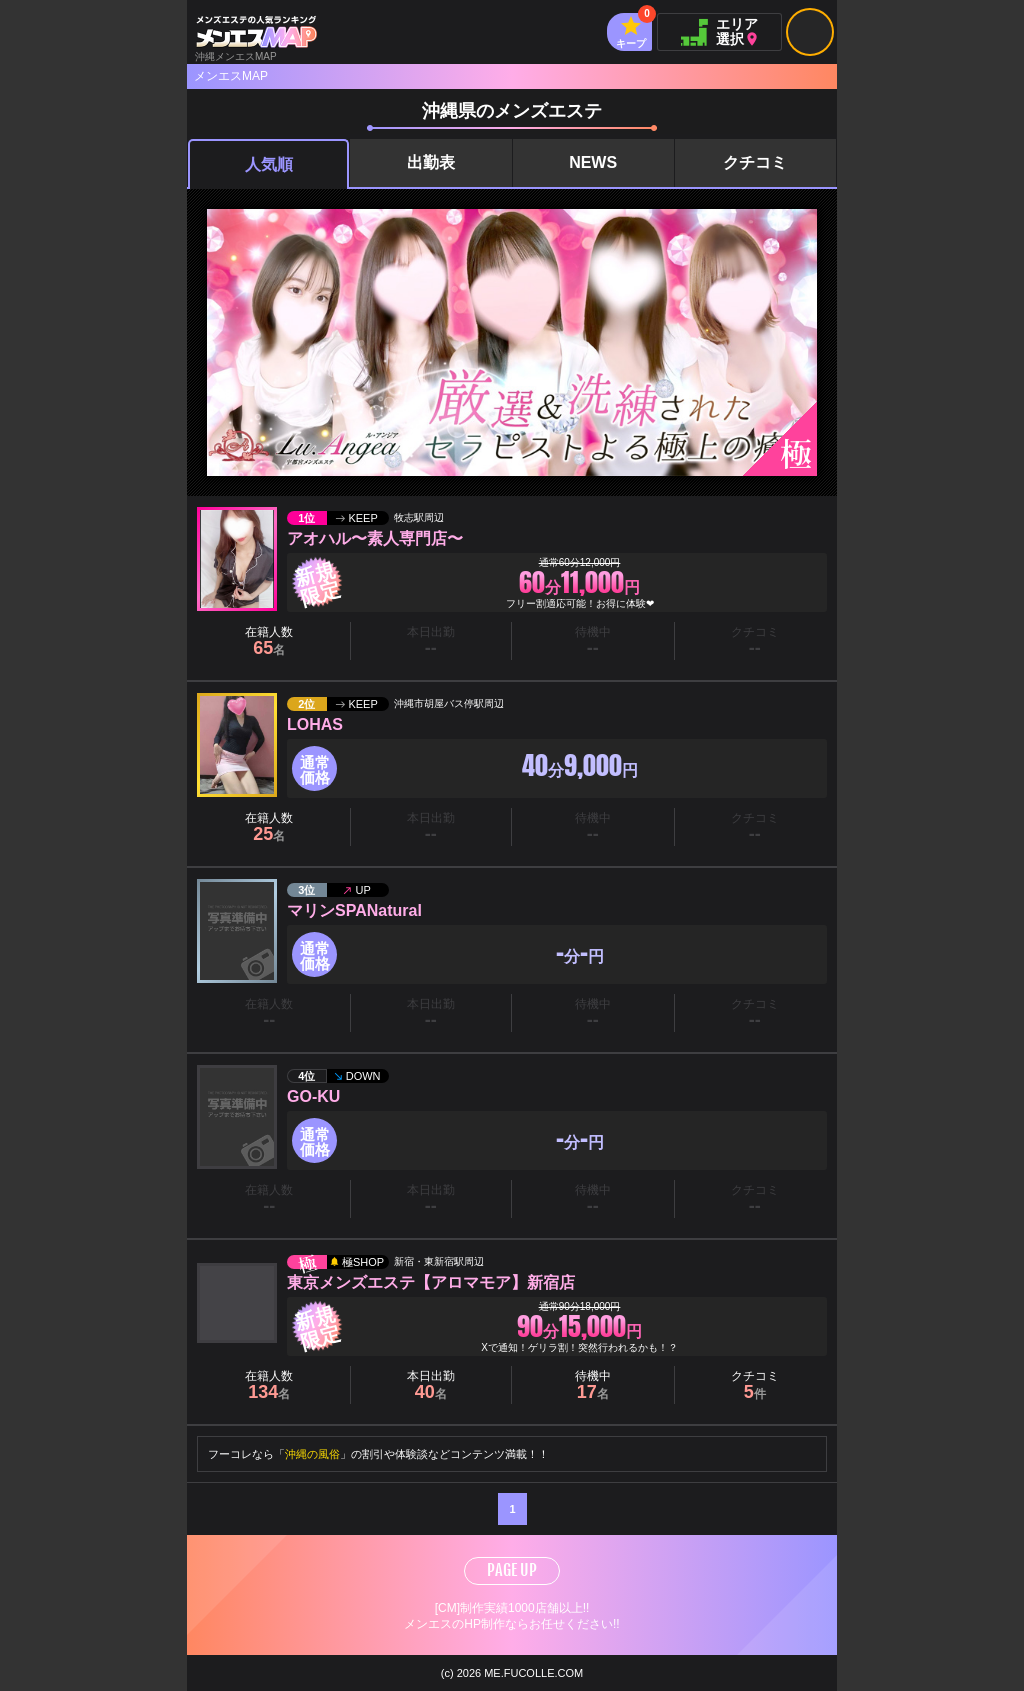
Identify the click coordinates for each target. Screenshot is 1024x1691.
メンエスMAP (231, 76)
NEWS (593, 162)
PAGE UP (512, 1570)
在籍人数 (269, 641)
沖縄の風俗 (312, 1454)
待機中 (593, 1385)
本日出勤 (431, 1385)
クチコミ (755, 162)
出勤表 (431, 162)
